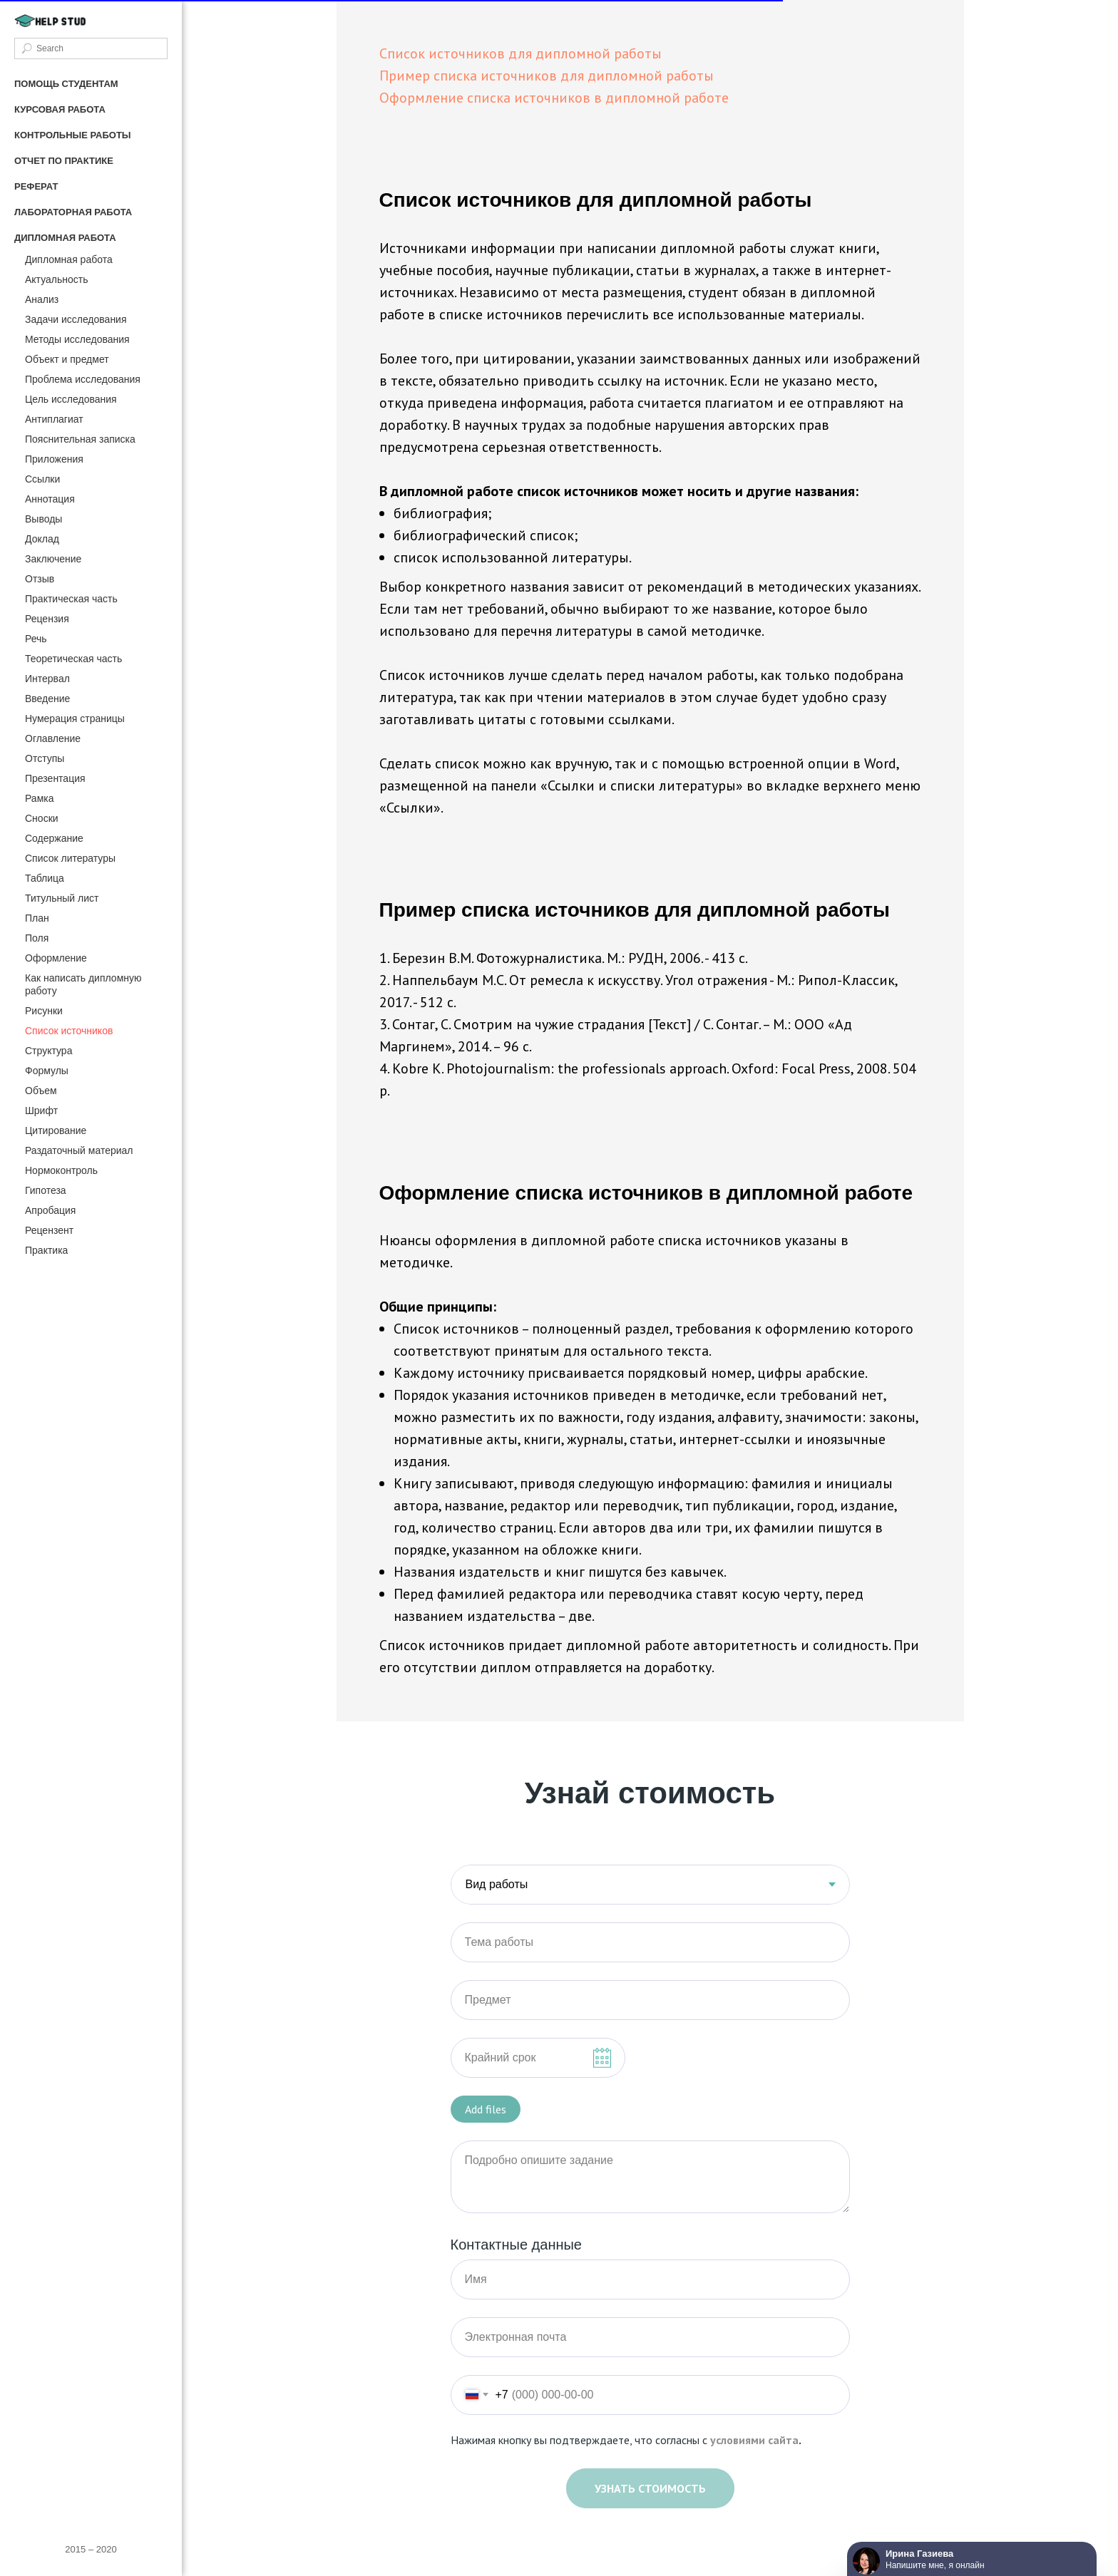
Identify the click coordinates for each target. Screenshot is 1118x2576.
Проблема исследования (82, 379)
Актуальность (56, 279)
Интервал (47, 678)
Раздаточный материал (79, 1150)
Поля (36, 938)
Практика (46, 1250)
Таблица (44, 878)
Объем (41, 1090)
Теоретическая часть (73, 658)
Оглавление (53, 738)
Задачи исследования (76, 319)
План (37, 918)
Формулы (46, 1070)
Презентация (55, 778)
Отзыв (39, 578)
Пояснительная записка (80, 439)
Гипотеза (45, 1190)
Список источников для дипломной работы (520, 53)
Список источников (69, 1030)
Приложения (54, 459)
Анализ (41, 299)
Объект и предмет (67, 359)
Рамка (39, 798)
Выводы (43, 519)
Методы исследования (77, 339)
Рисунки (44, 1010)
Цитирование (55, 1130)
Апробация (50, 1210)
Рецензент (49, 1230)
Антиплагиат (54, 419)
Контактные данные (517, 2244)
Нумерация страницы (75, 718)
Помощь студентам (66, 83)
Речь (36, 638)
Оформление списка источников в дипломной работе (554, 97)
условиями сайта (754, 2440)
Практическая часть (71, 598)
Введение (47, 698)
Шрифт (41, 1110)
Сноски (41, 818)
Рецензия (47, 618)
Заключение (53, 559)
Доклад (42, 539)
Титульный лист (61, 898)
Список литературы (70, 858)
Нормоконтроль (61, 1170)
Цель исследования (71, 399)
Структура (48, 1050)
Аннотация (50, 499)
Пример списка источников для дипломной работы (546, 75)
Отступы (44, 758)
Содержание (54, 838)
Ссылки (42, 479)
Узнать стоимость (650, 2488)
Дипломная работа (69, 259)
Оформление (56, 958)
